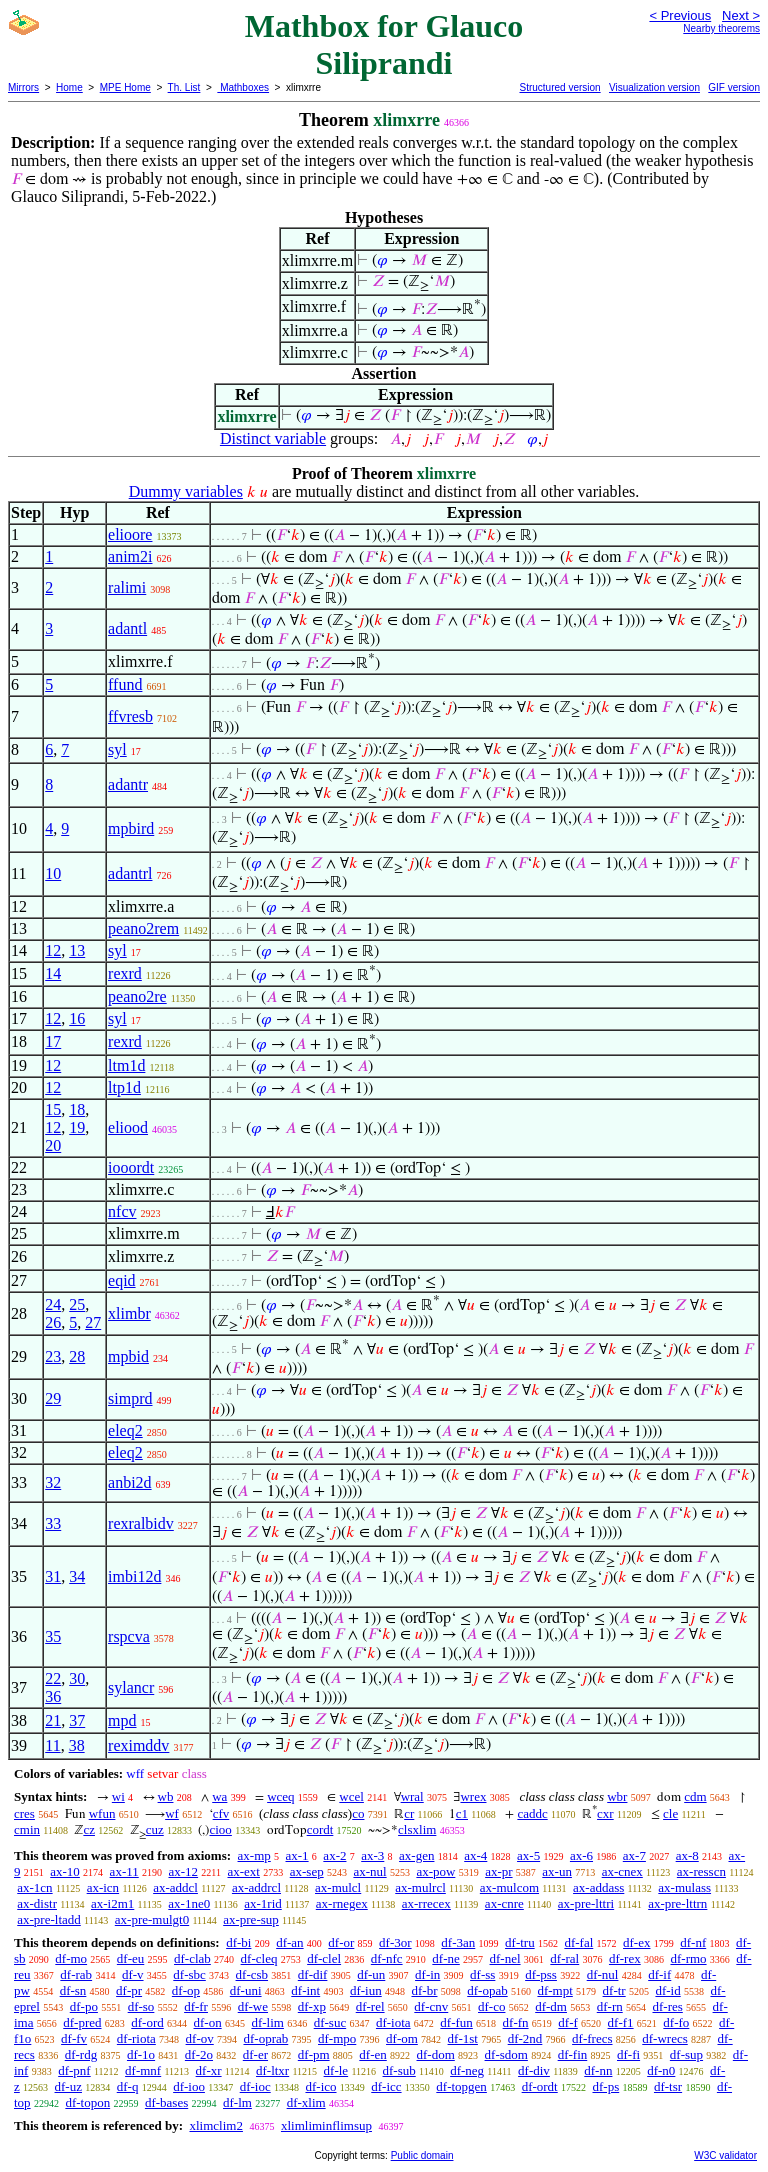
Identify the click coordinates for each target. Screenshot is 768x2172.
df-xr (209, 2070)
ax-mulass (684, 1887)
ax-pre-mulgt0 (152, 1919)
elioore (130, 534)
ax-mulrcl (420, 1887)
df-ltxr (272, 2070)
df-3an (458, 1942)
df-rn (610, 2006)
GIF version (734, 87)
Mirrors (23, 87)
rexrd (125, 973)
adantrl (130, 873)
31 (53, 1576)
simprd (130, 1398)
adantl (127, 628)
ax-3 (372, 1855)
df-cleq (259, 1958)
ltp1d (124, 1087)
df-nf (693, 1942)
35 (53, 1636)
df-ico (320, 2086)
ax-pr (498, 1871)
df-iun (366, 1990)
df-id (667, 1990)
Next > (741, 15)
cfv (221, 1813)
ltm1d (126, 1065)
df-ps (605, 2086)
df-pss (541, 1974)
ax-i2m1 (112, 1903)
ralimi (127, 587)
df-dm (551, 2006)
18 (77, 1109)
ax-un (557, 1871)
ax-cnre (504, 1903)
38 (77, 1745)
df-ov (200, 2038)
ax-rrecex (426, 1903)
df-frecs (592, 2038)
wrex (473, 1796)
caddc (532, 1813)
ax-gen (416, 1855)
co (358, 1813)
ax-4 (475, 1855)
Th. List (184, 87)
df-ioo (189, 2086)
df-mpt (554, 1990)
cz (89, 1829)
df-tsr (668, 2086)
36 (53, 1696)
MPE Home (125, 87)
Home (69, 87)
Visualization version (654, 87)
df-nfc (387, 1958)
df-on (208, 2022)
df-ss (482, 1974)
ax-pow (435, 1871)
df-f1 (621, 2022)
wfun (102, 1813)
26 (53, 1322)
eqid (122, 1280)
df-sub (399, 2070)
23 (53, 1356)
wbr (617, 1796)
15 (53, 1109)
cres (24, 1813)
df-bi (238, 1942)
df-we (253, 2006)
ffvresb (130, 716)
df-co (491, 2006)
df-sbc (189, 1974)
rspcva (129, 1636)
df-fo (676, 2022)
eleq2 (125, 1430)
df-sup (686, 2054)
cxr (605, 1813)
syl (117, 749)
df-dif (313, 1974)
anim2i (130, 556)
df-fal (578, 1942)
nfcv (122, 1211)
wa (219, 1796)
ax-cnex (622, 1871)
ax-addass (598, 1887)
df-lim (267, 2022)
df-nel (505, 1958)
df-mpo (337, 2038)
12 (53, 950)
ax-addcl (175, 1887)
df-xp (312, 2006)
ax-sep (307, 1871)
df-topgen (461, 2086)
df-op (186, 1990)
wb (166, 1796)
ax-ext (243, 1871)
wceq (280, 1796)
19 (77, 1127)
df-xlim (306, 2102)
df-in (427, 1974)
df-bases (166, 2102)
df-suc (330, 2022)
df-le (336, 2070)
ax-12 (183, 1871)
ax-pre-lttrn (677, 1903)
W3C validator (725, 2155)
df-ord (147, 2022)
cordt (320, 1829)
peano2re (137, 996)
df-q (128, 2086)
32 (53, 1482)
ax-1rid (263, 1903)
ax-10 (65, 1871)
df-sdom (506, 2054)
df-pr (129, 1990)
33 (53, 1523)
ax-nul (369, 1871)
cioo (220, 1829)
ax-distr (37, 1903)
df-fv (74, 2038)
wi (118, 1796)
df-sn (73, 1990)
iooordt (131, 1167)
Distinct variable (273, 438)
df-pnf (74, 2070)
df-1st (463, 2038)
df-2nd (525, 2038)
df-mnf (143, 2070)
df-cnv (431, 2006)
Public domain (422, 2155)
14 (53, 973)
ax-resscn (701, 1871)
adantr (128, 784)
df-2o (199, 2054)
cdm (695, 1796)
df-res (667, 2006)
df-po (84, 2006)
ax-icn (103, 1887)
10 (53, 873)
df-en (372, 2054)
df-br (424, 1990)
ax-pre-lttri (586, 1903)
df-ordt (540, 2086)
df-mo (71, 1958)
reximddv (138, 1745)
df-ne (445, 1958)
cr (409, 1813)
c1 (462, 1813)
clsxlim (417, 1829)
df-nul (603, 1974)
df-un (371, 1974)
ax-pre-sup (251, 1919)
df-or (341, 1942)
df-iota (393, 2022)
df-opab (487, 1990)
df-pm (314, 2054)
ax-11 (124, 1871)
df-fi (628, 2054)
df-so (141, 2006)
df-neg (467, 2070)
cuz (155, 1829)
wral (412, 1796)
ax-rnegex (342, 1903)
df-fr (196, 2006)
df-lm (237, 2102)
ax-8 (687, 1855)
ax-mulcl (338, 1887)
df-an (289, 1942)
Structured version (559, 87)
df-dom (436, 2054)
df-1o (141, 2054)
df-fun (456, 2022)
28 (77, 1356)
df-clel (324, 1958)
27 (93, 1322)
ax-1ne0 (189, 1903)
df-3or (395, 1942)
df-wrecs (664, 2038)
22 (53, 1678)
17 (53, 1041)
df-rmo (688, 1958)
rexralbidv (141, 1523)
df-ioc (255, 2086)
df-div (534, 2070)
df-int (305, 1990)
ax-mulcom (509, 1887)
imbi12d (134, 1576)
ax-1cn (34, 1887)
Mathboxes (243, 87)
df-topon (87, 2102)
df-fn (516, 2022)
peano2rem (143, 928)
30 (77, 1678)
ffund (125, 684)
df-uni (246, 1990)
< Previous (680, 15)
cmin (27, 1829)
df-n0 (661, 2070)
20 (53, 1145)
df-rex (625, 1958)
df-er (255, 2054)
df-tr (614, 1990)
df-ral (564, 1958)
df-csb (252, 1974)
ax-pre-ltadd (49, 1919)
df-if (659, 1974)
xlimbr (129, 1313)
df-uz (68, 2086)
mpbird (131, 828)
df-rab (76, 1974)
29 (53, 1398)
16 (77, 1018)
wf (172, 1813)
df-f (568, 2022)
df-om (402, 2038)
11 (52, 1745)
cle (670, 1813)
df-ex (636, 1942)
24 (53, 1304)
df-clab (192, 1958)
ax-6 (581, 1855)
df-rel (370, 2006)
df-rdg (81, 2054)
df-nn (598, 2070)
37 (77, 1720)
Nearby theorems (721, 28)
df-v (133, 1974)
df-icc (386, 2086)
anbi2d (130, 1482)
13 (77, 950)
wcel (351, 1796)
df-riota (136, 2038)
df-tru (520, 1942)
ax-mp (254, 1855)
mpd (122, 1720)
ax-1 (297, 1855)
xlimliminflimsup (326, 2125)
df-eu (130, 1958)
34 (77, 1576)
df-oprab (266, 2038)
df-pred (82, 2022)
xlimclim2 (215, 2125)
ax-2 (334, 1855)
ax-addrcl (256, 1887)
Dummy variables (186, 491)
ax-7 (634, 1855)
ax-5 (528, 1855)
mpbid (128, 1356)
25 (77, 1304)
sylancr (131, 1687)
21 (53, 1720)
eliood (128, 1127)
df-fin (573, 2054)
